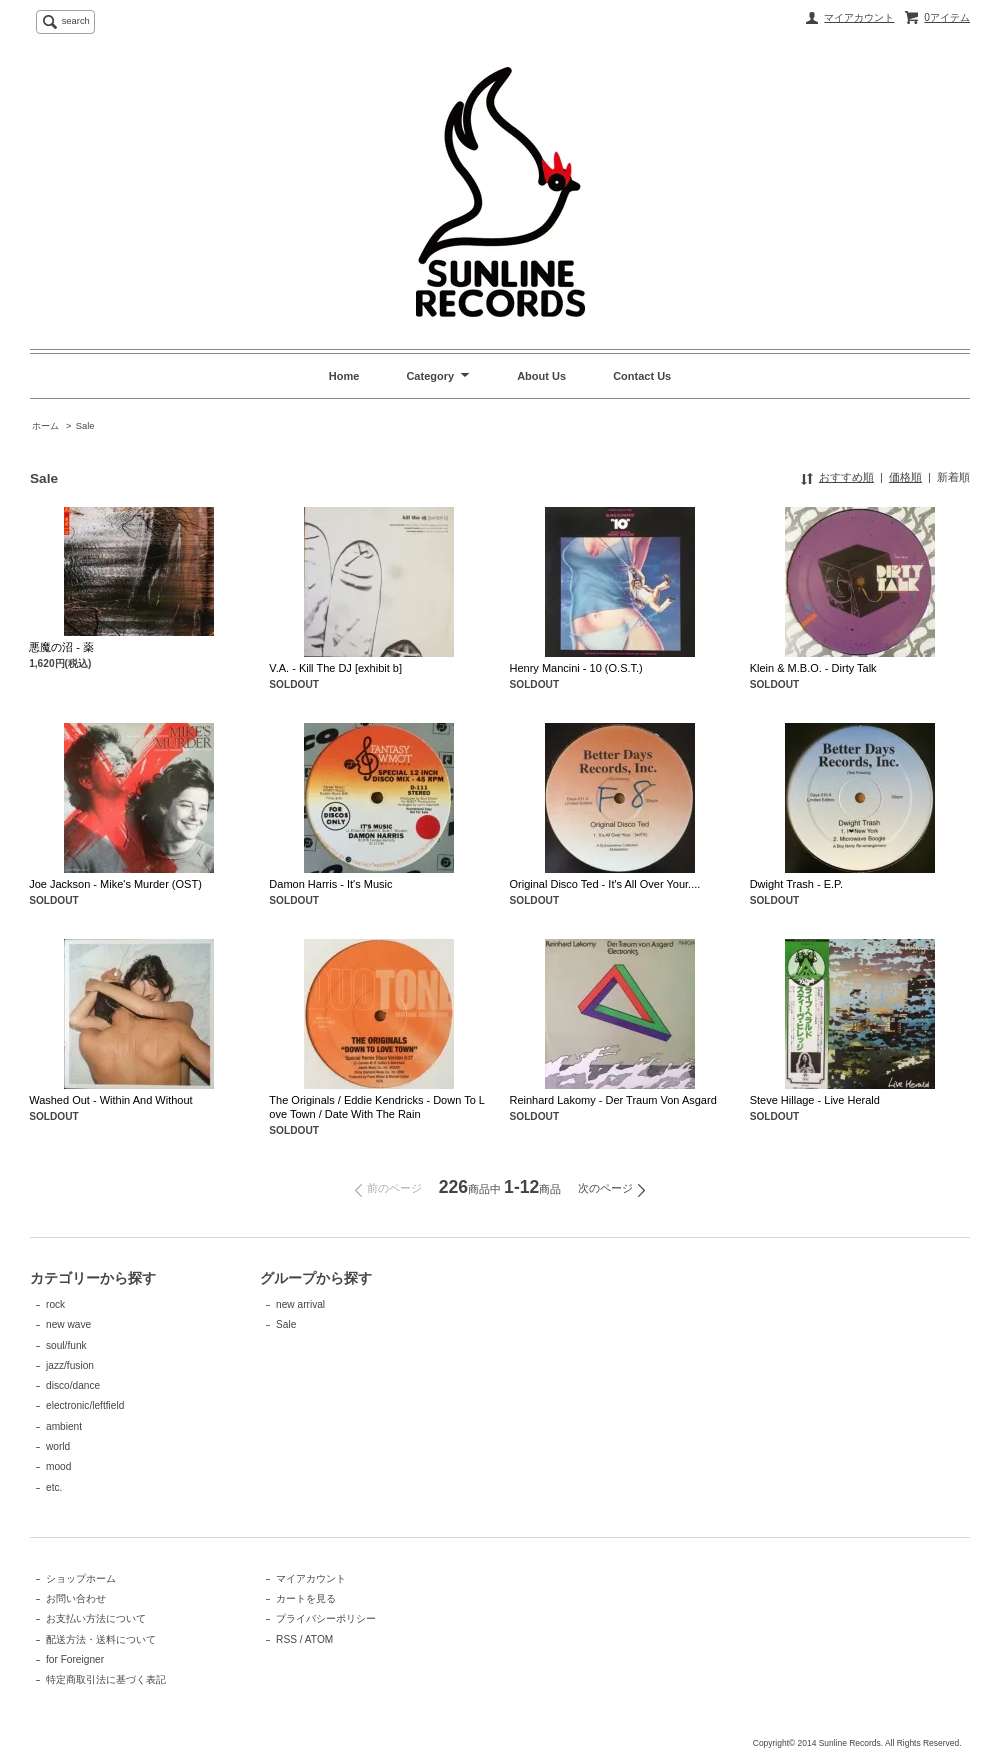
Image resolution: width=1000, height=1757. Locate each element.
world (58, 1446)
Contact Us (642, 376)
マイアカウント (859, 17)
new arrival (300, 1304)
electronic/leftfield (85, 1405)
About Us (541, 376)
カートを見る (306, 1598)
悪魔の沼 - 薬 (61, 647)
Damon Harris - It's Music (330, 884)
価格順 (905, 477)
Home (344, 376)
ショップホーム (81, 1578)
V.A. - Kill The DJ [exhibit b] (335, 668)
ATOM (319, 1639)
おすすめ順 (846, 477)
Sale (85, 426)
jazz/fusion (70, 1365)
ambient (64, 1426)
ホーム (45, 426)
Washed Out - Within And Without (110, 1100)
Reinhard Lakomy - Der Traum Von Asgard (613, 1100)
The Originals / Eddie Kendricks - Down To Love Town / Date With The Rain (377, 1107)
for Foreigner (75, 1659)
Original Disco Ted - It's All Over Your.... (605, 884)
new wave (68, 1324)
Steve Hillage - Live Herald (815, 1100)
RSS (286, 1639)
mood (58, 1466)
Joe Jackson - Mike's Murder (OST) (115, 884)
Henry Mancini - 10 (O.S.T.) (576, 668)
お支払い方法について (96, 1618)
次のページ (605, 1188)
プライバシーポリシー (326, 1618)
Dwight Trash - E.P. (796, 884)
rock (55, 1304)
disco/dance (73, 1385)
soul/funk (66, 1345)
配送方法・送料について (101, 1639)
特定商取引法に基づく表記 (106, 1679)
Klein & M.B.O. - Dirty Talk (813, 668)
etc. (54, 1487)
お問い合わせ (76, 1598)
